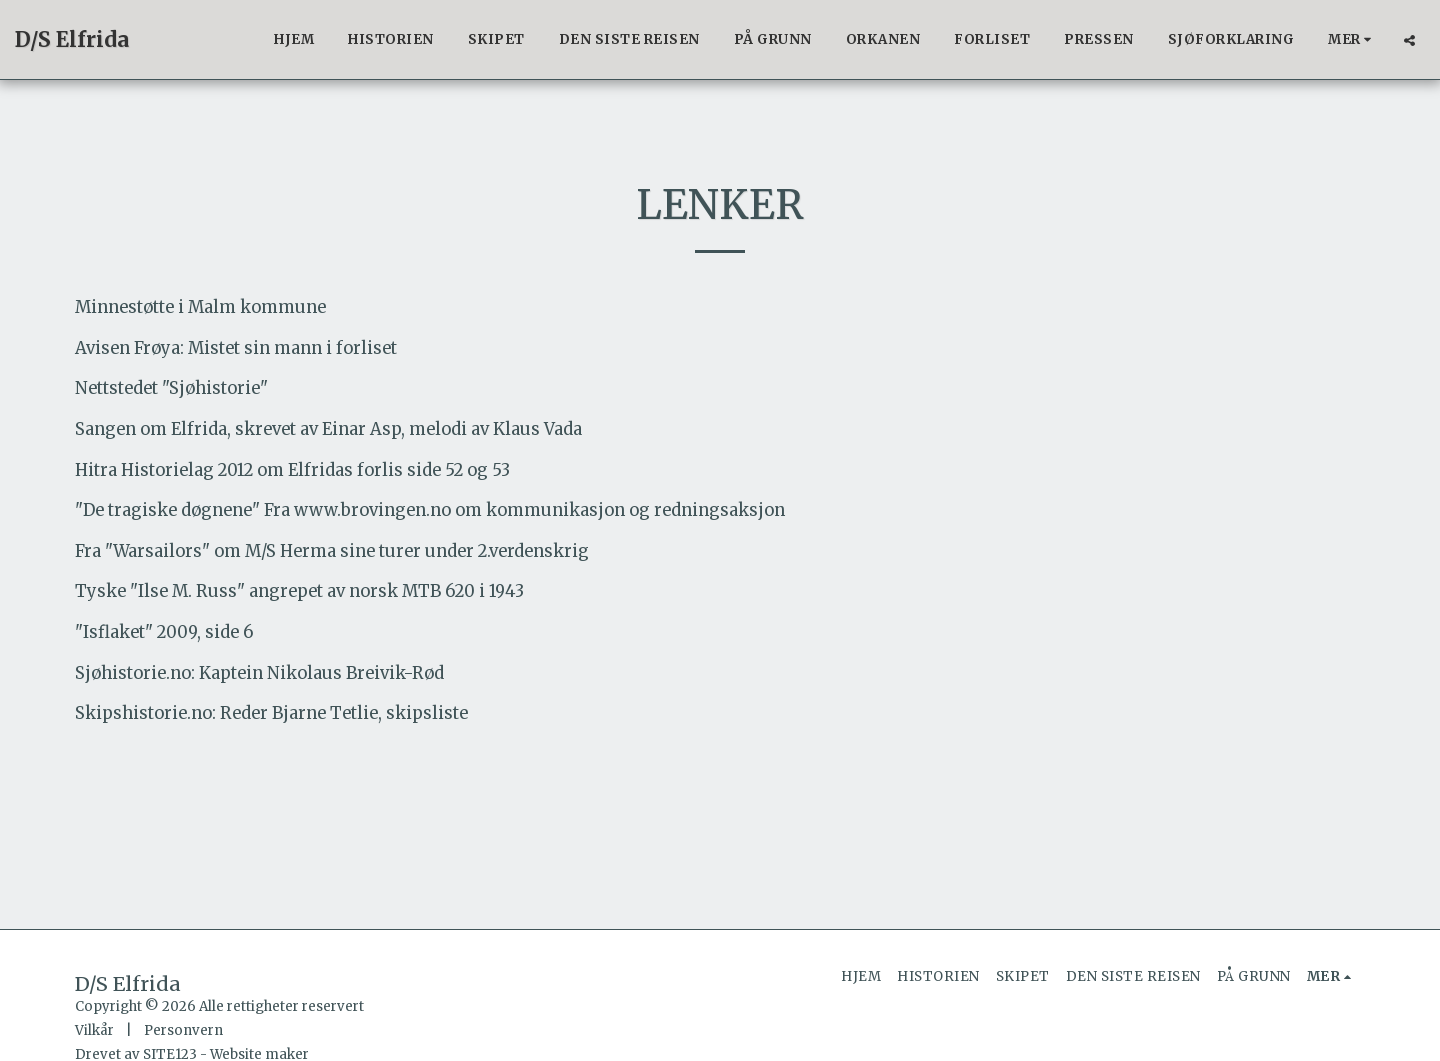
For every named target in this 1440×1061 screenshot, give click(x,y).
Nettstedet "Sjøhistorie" (171, 388)
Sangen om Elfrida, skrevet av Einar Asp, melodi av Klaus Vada (328, 429)
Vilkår (94, 1030)
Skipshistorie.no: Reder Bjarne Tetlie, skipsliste (271, 713)
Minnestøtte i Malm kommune (200, 307)
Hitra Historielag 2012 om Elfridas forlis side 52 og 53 (292, 470)
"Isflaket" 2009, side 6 (164, 632)
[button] (1409, 40)
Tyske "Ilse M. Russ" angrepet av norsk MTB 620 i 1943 (299, 591)
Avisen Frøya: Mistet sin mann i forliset (236, 348)
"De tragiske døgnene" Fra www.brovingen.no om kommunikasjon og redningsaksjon (430, 510)
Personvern (183, 1030)
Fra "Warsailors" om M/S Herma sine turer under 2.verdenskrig (332, 551)
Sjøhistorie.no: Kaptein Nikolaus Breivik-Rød (259, 673)
